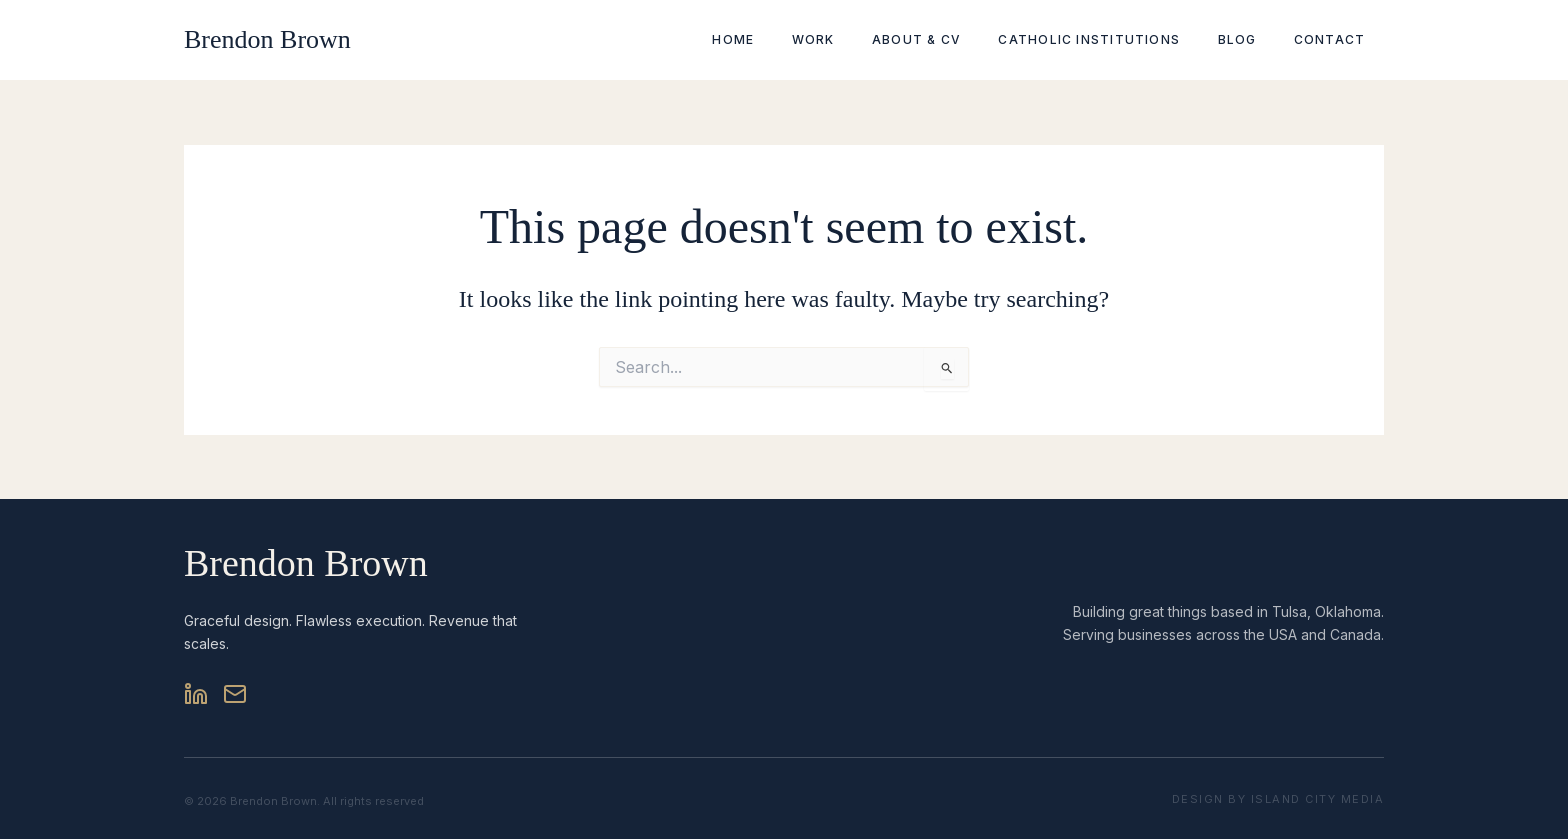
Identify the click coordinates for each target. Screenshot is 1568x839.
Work (873, 39)
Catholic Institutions (1123, 39)
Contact (1336, 39)
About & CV (963, 39)
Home (807, 39)
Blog (1257, 39)
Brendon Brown (267, 39)
